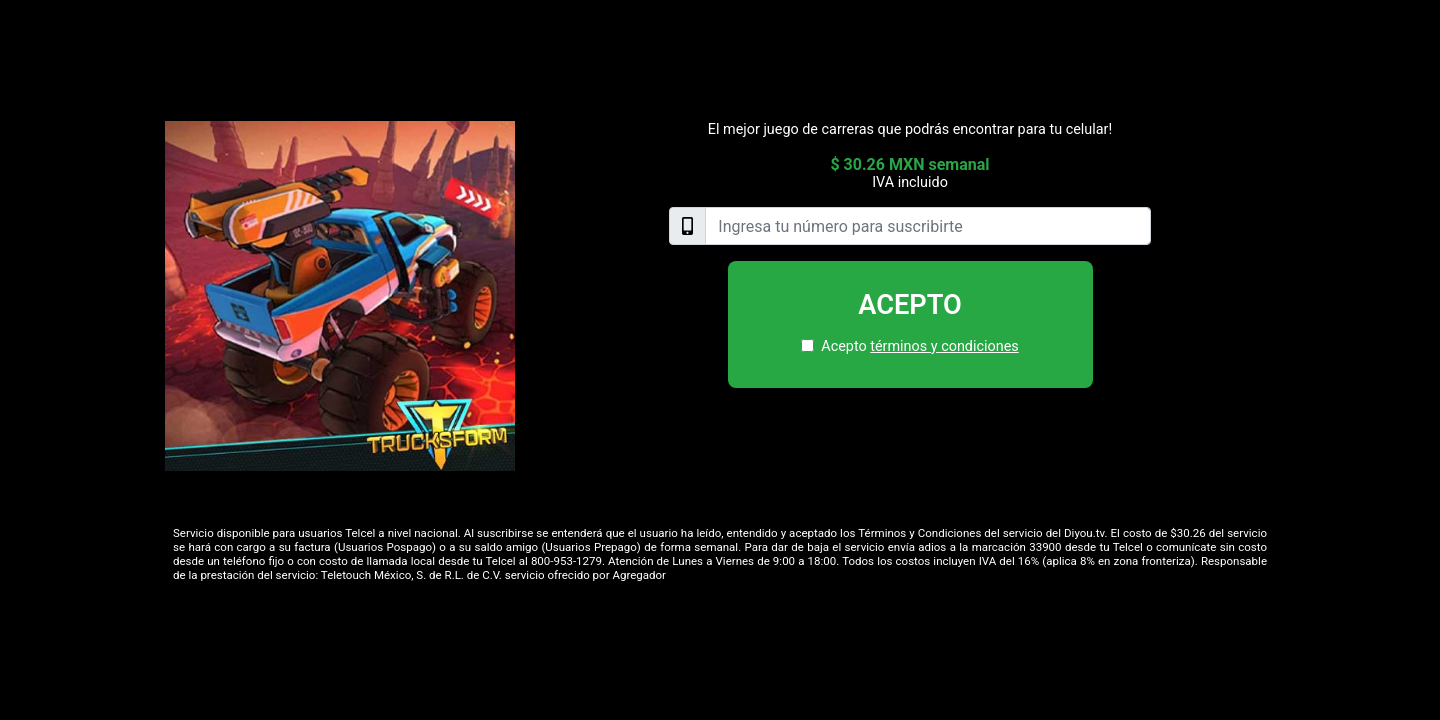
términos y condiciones (944, 346)
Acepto (910, 305)
